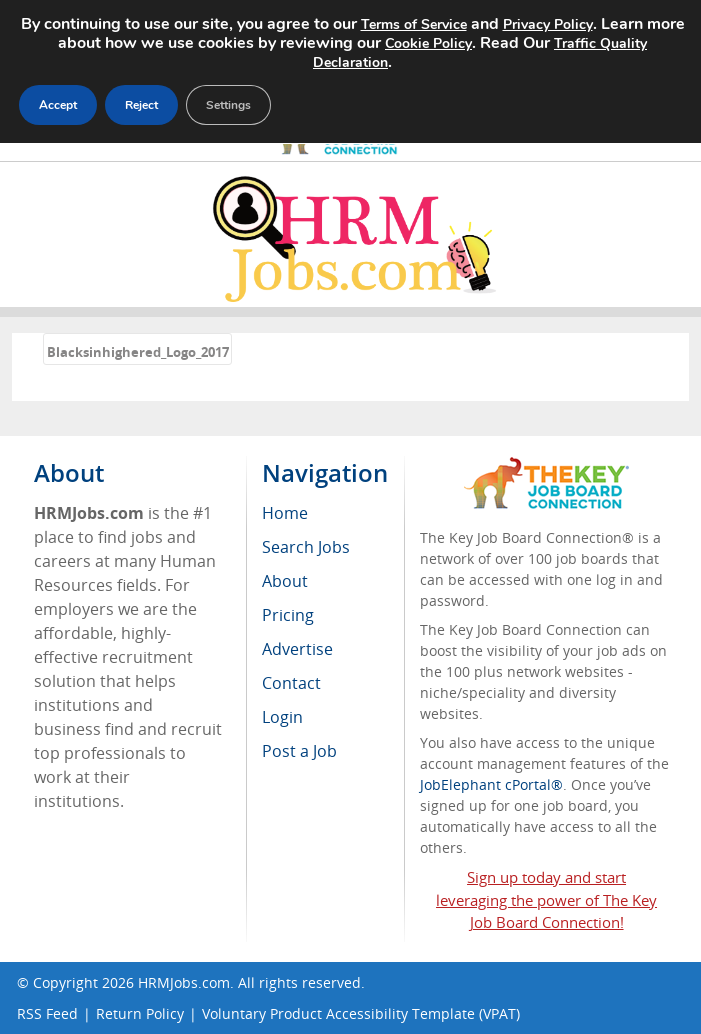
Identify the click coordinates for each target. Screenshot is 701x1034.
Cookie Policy (428, 43)
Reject (141, 105)
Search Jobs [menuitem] (306, 547)
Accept (58, 105)
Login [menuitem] (282, 717)
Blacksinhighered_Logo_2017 (138, 352)
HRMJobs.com (184, 982)
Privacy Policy (548, 24)
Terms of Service (414, 24)
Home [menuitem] (285, 513)
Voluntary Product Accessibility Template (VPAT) (361, 1013)
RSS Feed (47, 1013)
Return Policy (140, 1013)
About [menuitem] (285, 581)
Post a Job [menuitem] (299, 751)
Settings (228, 105)
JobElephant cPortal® (491, 784)
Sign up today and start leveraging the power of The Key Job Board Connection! (546, 900)
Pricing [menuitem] (288, 615)
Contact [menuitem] (291, 683)
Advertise (297, 649)
